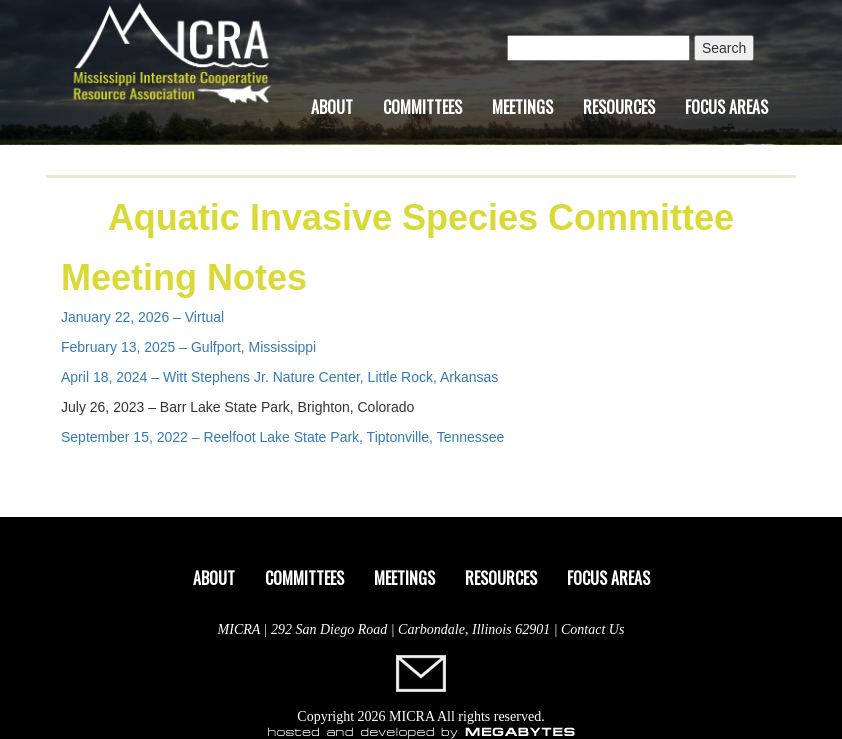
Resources (619, 107)
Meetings (522, 107)
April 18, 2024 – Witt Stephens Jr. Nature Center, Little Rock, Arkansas (279, 377)
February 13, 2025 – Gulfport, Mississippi (188, 347)
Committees (422, 107)
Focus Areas (726, 107)
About (332, 107)
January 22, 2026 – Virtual (142, 317)
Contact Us (592, 629)
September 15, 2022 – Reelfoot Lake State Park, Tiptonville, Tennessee (282, 437)
